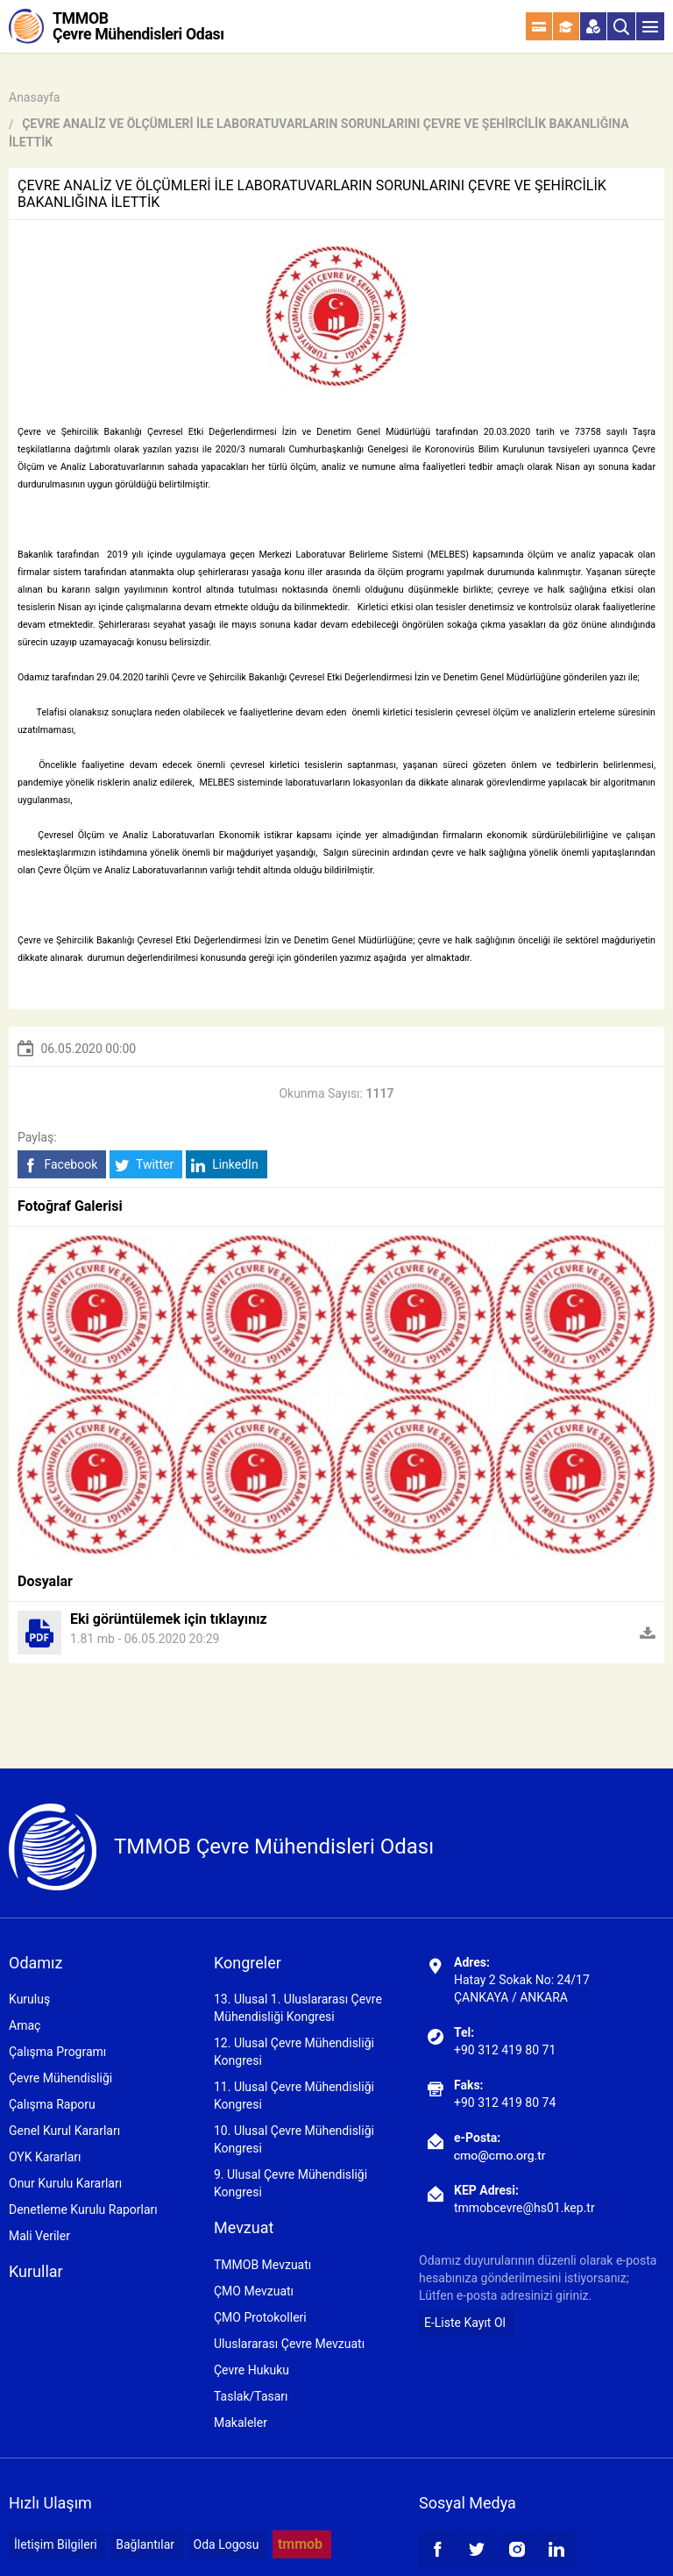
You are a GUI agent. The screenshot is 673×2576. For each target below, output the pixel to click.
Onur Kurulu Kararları (65, 2183)
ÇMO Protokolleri (260, 2317)
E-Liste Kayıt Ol (465, 2323)
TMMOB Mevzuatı (262, 2265)
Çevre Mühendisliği (60, 2078)
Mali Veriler (39, 2236)
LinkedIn (225, 1164)
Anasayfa (34, 97)
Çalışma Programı (57, 2052)
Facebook (60, 1164)
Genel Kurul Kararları (64, 2131)
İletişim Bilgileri (55, 2544)
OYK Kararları (45, 2157)
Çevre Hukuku (251, 2370)
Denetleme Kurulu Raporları (83, 2209)
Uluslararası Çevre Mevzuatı (289, 2344)
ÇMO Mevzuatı (254, 2291)
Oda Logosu (226, 2544)
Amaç (24, 2025)
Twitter (144, 1164)
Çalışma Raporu (52, 2104)
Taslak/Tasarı (251, 2396)
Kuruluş (29, 1999)
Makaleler (240, 2423)
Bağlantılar (145, 2544)
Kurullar (36, 2271)
